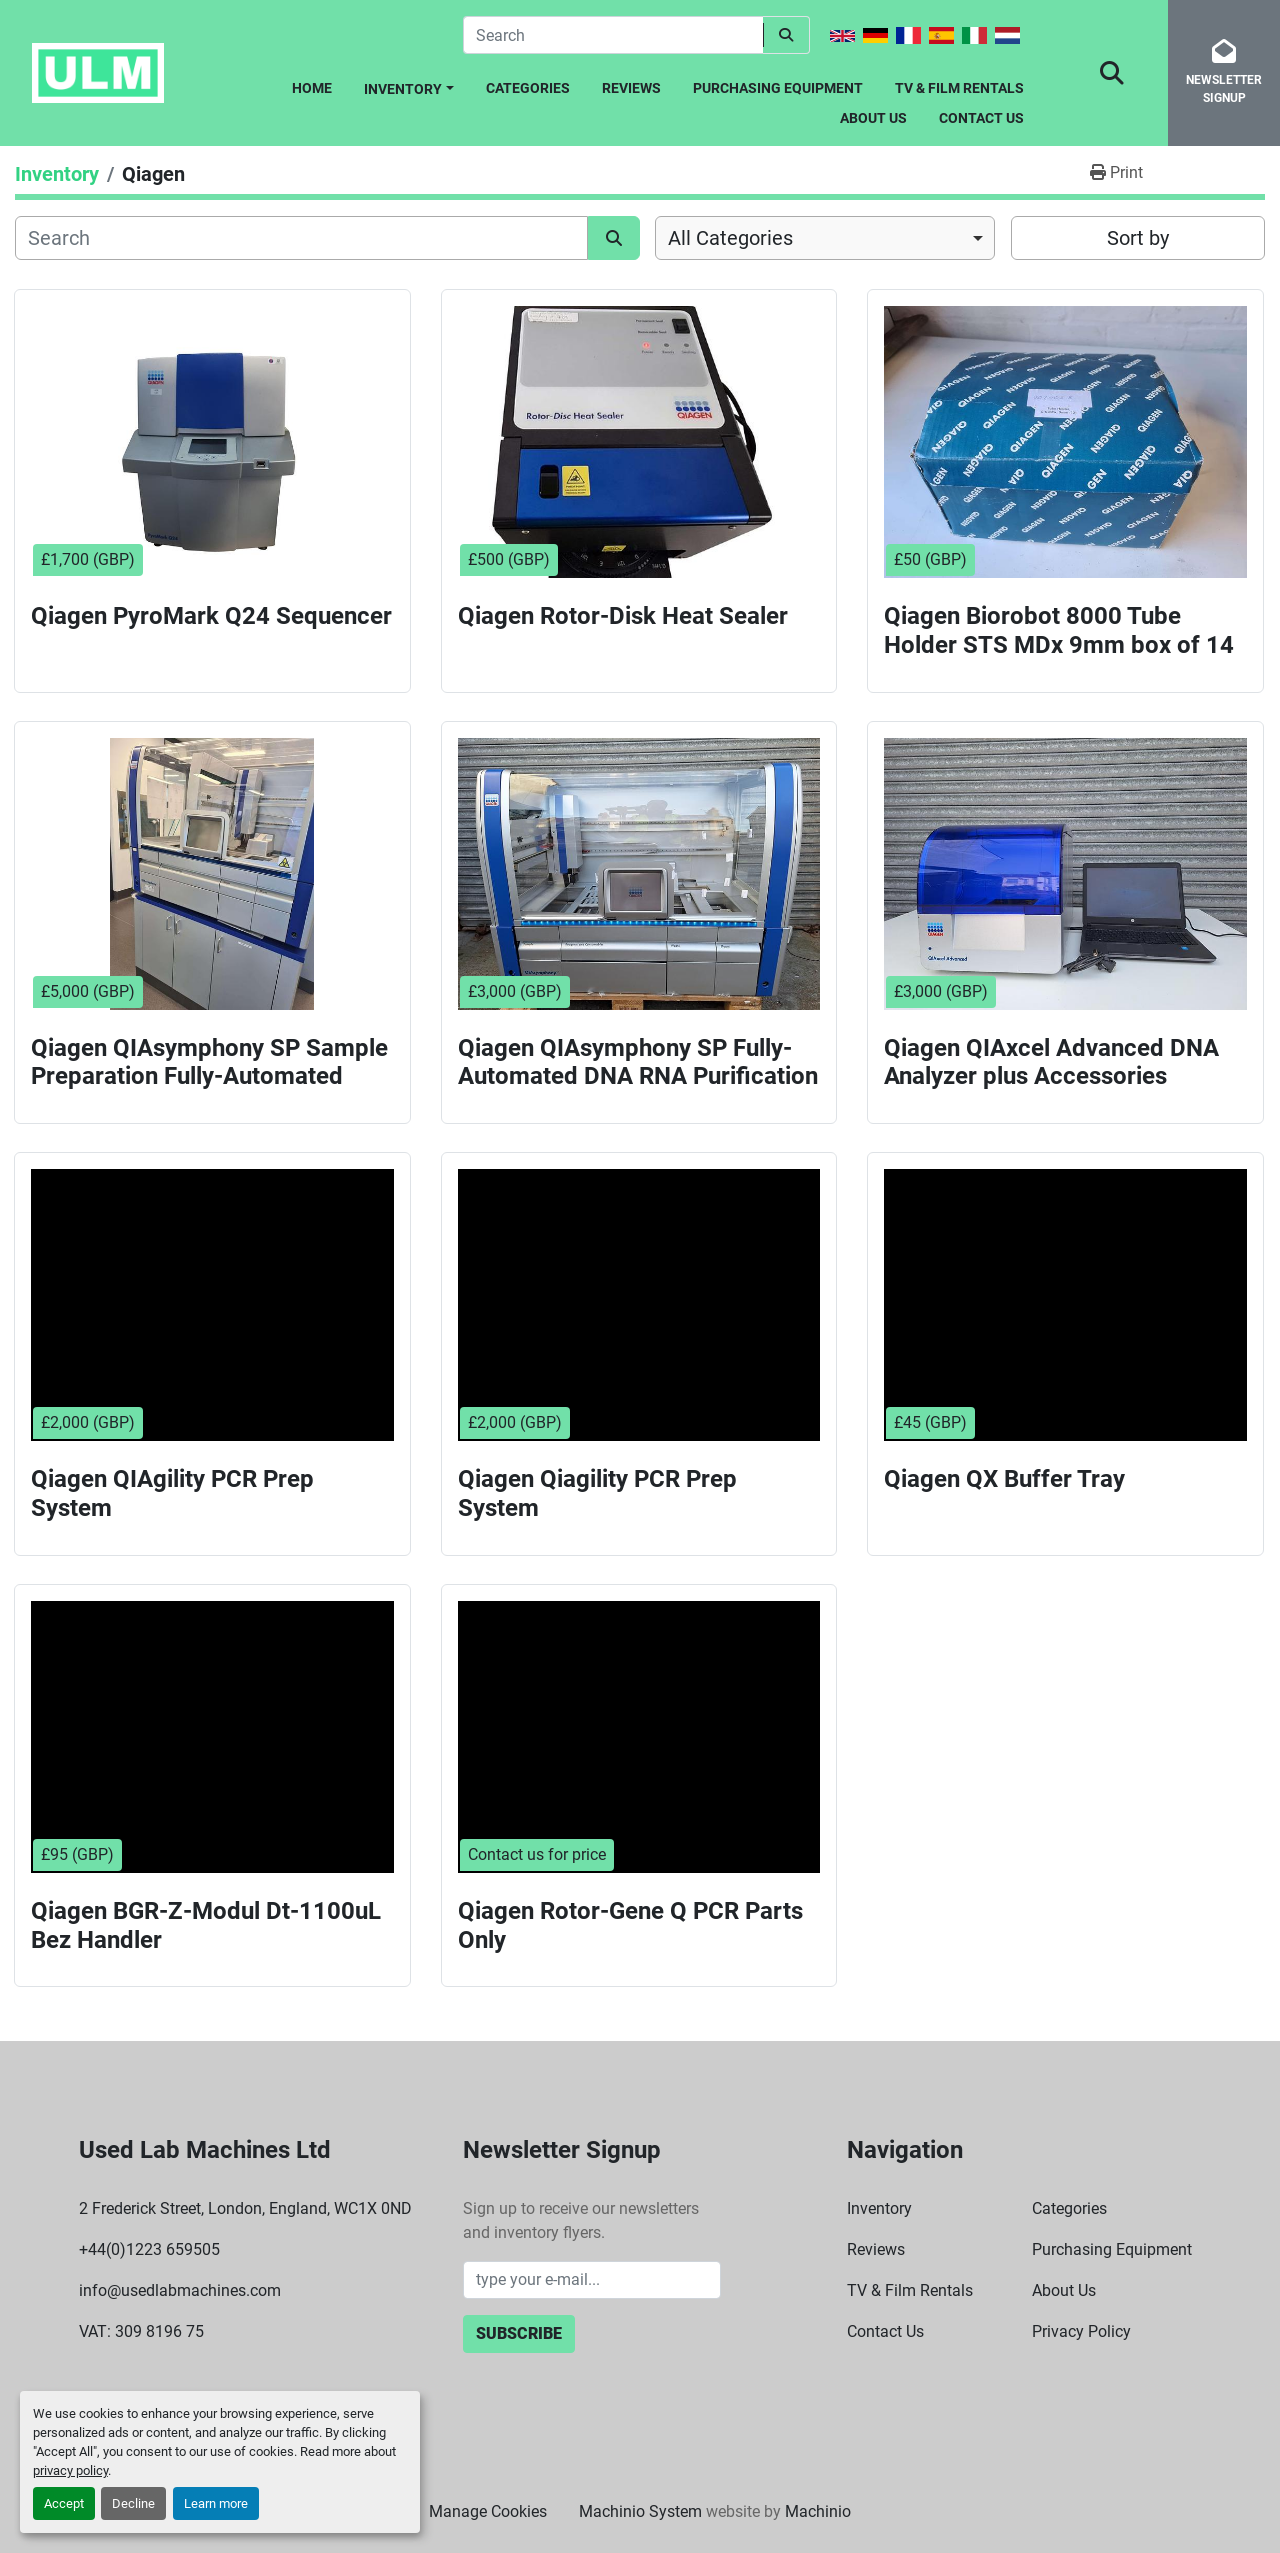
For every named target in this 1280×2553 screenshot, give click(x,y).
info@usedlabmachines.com (180, 2290)
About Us (873, 118)
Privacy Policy (1081, 2331)
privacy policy (70, 2470)
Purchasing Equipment (778, 88)
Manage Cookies (488, 2511)
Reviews (631, 88)
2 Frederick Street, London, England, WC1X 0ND (245, 2208)
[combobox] (825, 238)
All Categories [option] (730, 238)
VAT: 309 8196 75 (141, 2331)
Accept (64, 2503)
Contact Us (981, 118)
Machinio (818, 2511)
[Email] (592, 2280)
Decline (133, 2503)
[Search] (613, 35)
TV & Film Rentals (959, 88)
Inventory (403, 89)
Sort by (1138, 238)
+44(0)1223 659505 (149, 2249)
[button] (409, 85)
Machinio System (640, 2511)
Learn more (216, 2503)
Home (312, 88)
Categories (528, 88)
